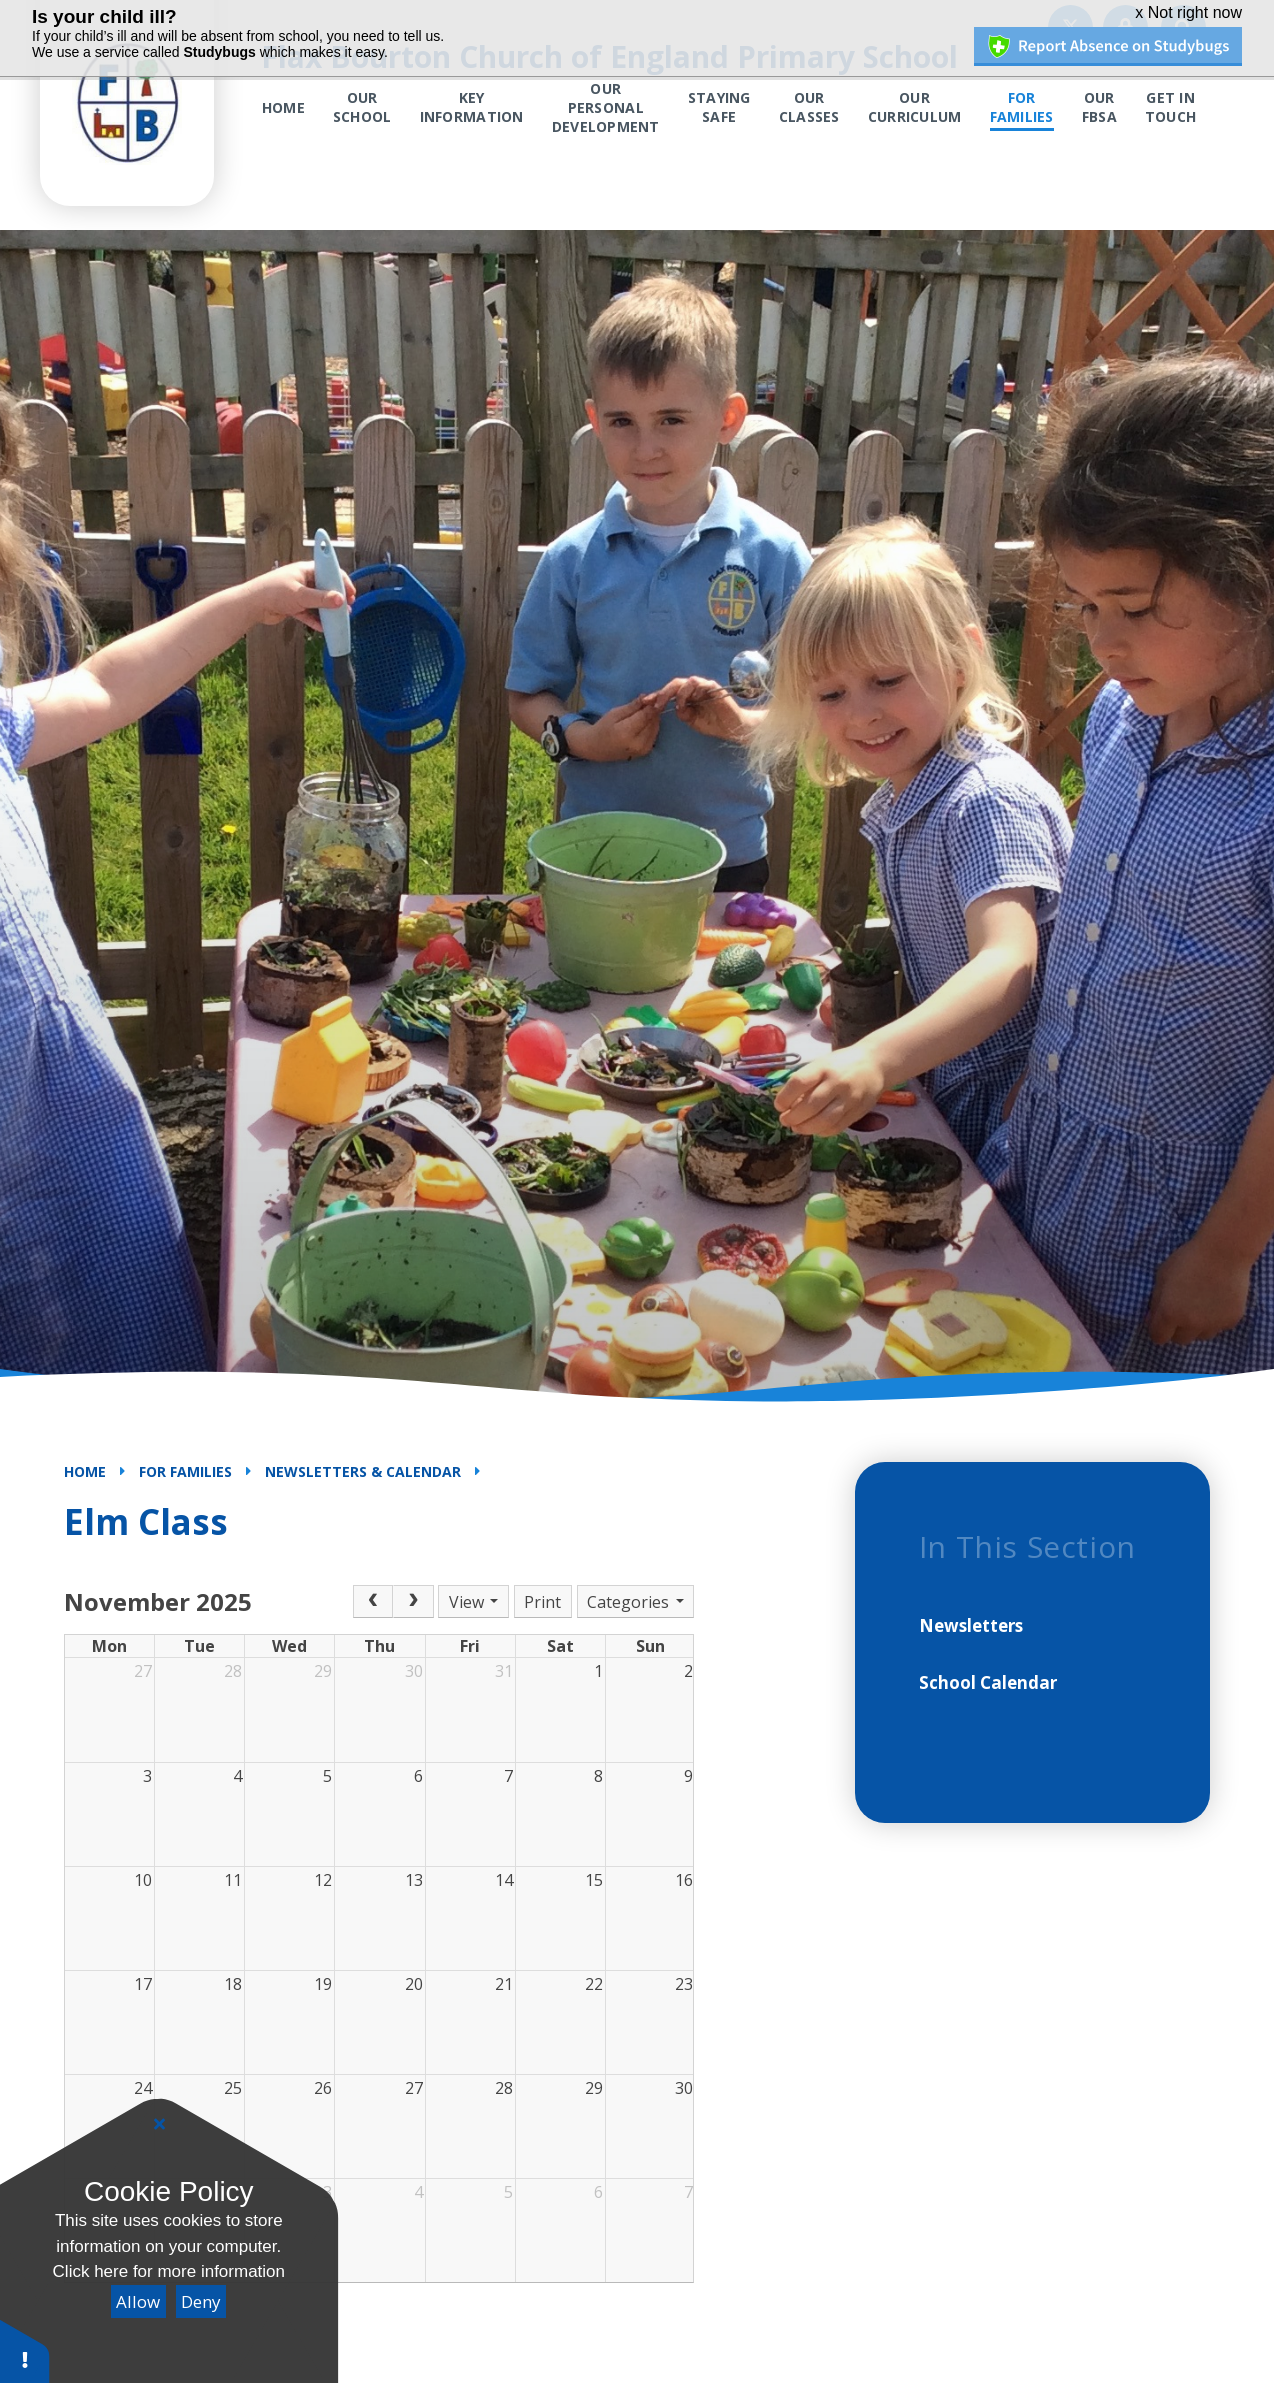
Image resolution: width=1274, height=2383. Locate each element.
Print (542, 1602)
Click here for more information (169, 2271)
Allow (138, 2301)
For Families (185, 1471)
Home (85, 1471)
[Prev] (373, 1602)
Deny (201, 2301)
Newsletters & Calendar (363, 1471)
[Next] (413, 1602)
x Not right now (1188, 12)
